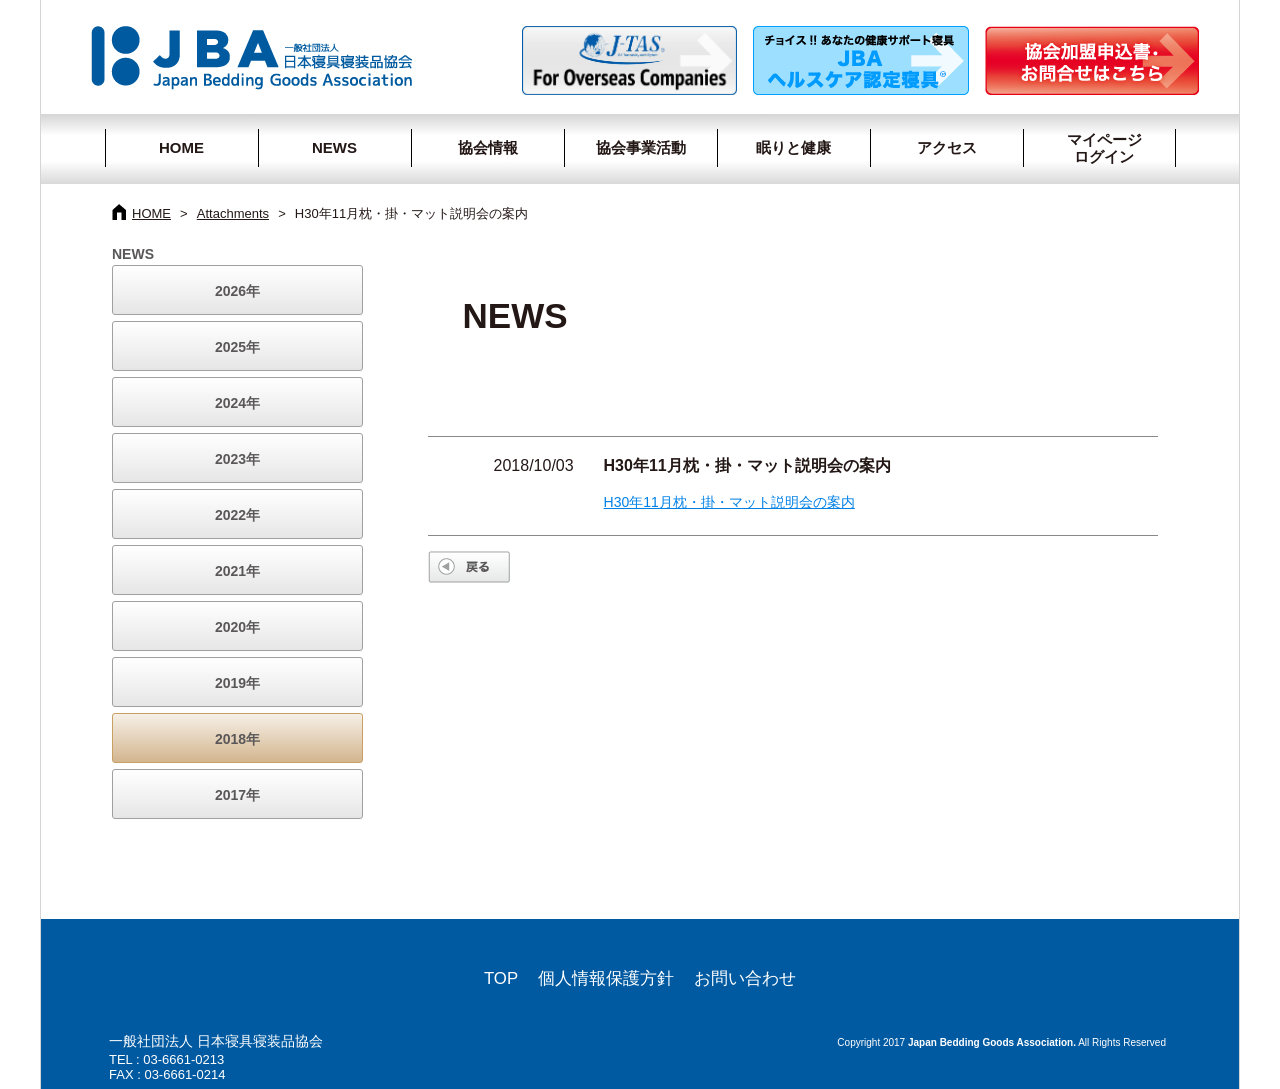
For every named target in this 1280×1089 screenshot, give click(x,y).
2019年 (237, 683)
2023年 (237, 459)
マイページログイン (1095, 148)
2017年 (237, 795)
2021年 (237, 571)
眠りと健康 (793, 147)
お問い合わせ (745, 978)
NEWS (334, 147)
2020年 (237, 627)
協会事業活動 (641, 147)
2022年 (237, 515)
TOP (501, 978)
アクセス (947, 147)
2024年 (237, 403)
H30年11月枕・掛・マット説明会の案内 (729, 502)
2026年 (237, 291)
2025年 (237, 347)
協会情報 (488, 147)
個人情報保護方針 (606, 978)
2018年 (237, 739)
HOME (181, 147)
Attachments (233, 213)
